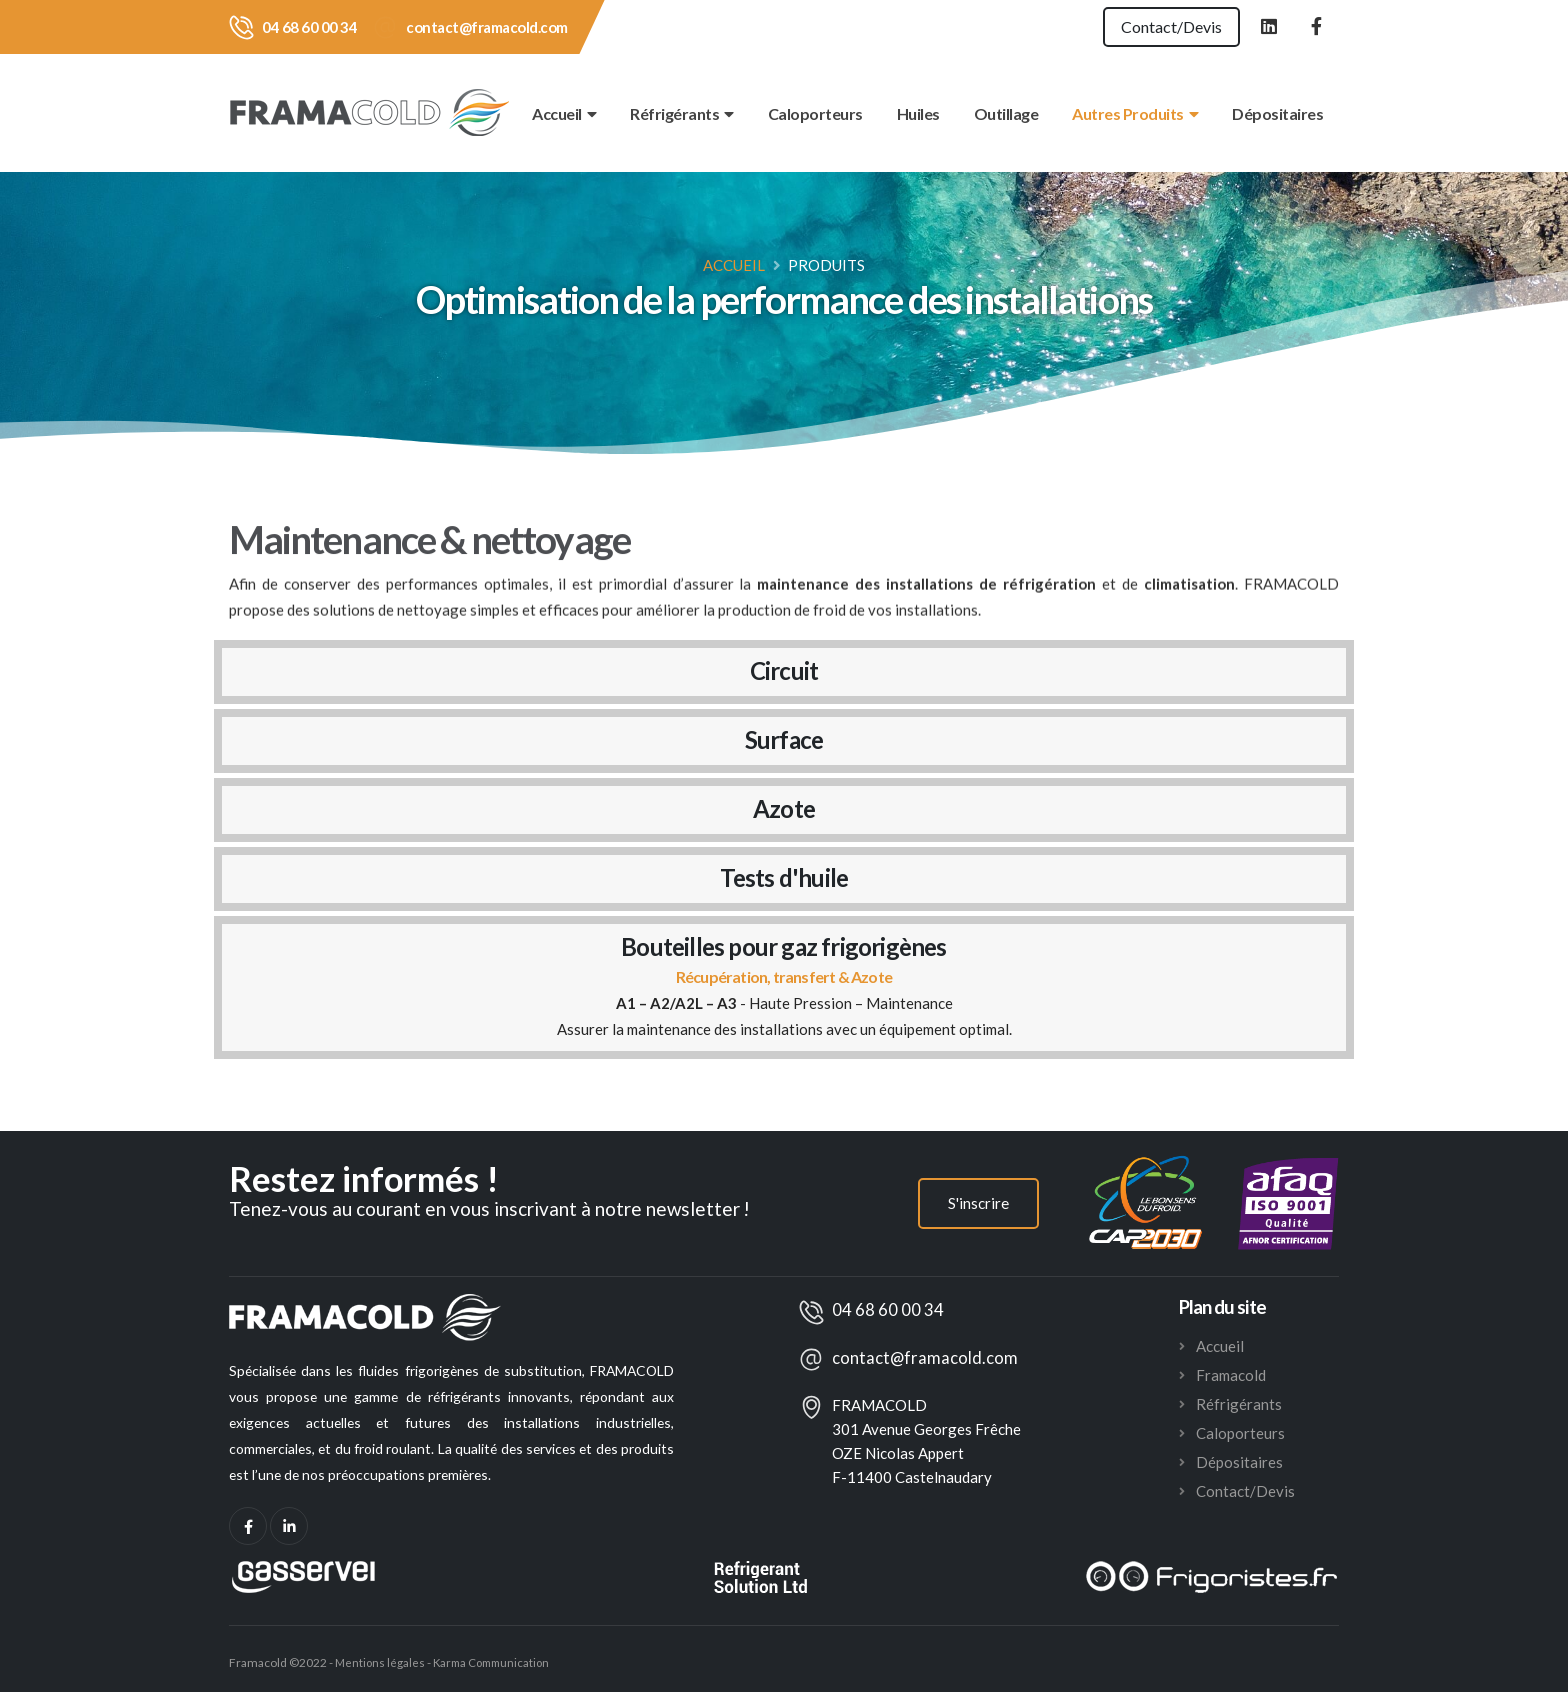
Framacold (1231, 1375)
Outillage (1006, 113)
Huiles (918, 113)
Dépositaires (1277, 113)
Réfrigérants (682, 113)
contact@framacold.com (487, 27)
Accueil (564, 113)
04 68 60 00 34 (309, 27)
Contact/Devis (1161, 26)
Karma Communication (497, 1662)
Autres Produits (1135, 113)
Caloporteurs (815, 113)
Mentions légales (380, 1662)
